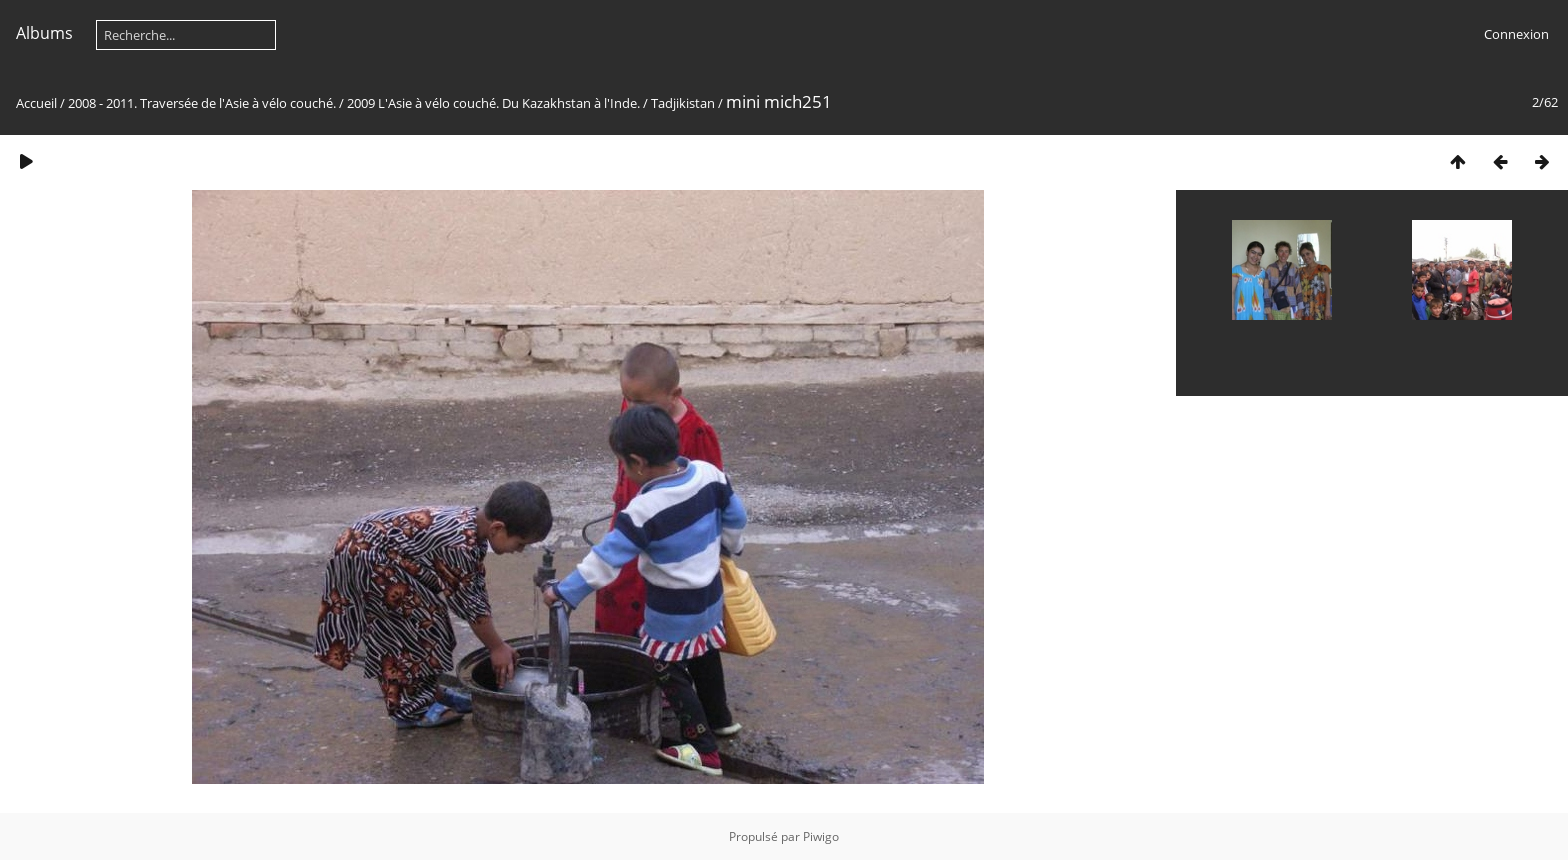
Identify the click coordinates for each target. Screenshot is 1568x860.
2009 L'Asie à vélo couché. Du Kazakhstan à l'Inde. (493, 103)
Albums (44, 33)
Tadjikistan (683, 103)
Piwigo (821, 836)
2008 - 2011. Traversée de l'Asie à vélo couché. (203, 103)
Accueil (36, 103)
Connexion (1516, 34)
